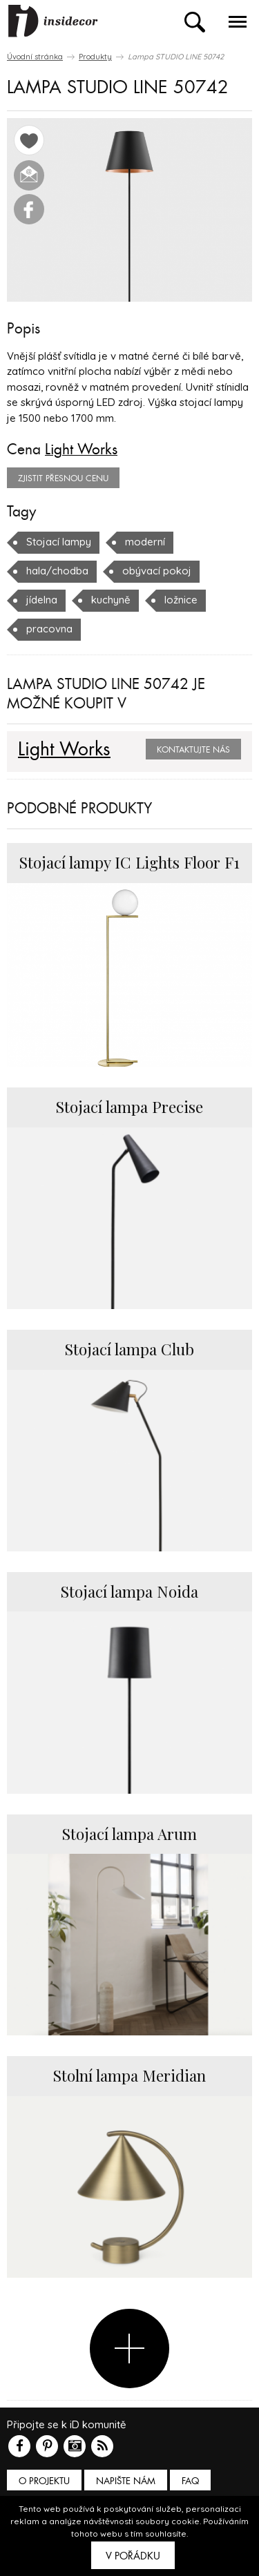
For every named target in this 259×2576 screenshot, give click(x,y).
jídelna (41, 599)
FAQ (190, 2481)
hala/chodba (57, 570)
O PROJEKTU (44, 2481)
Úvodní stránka (35, 56)
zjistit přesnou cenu (63, 478)
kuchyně (111, 599)
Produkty (95, 56)
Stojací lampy (58, 541)
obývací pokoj (156, 570)
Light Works (81, 449)
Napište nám (125, 2481)
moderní (145, 541)
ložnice (181, 599)
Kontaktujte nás (193, 749)
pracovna (49, 628)
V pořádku (133, 2556)
